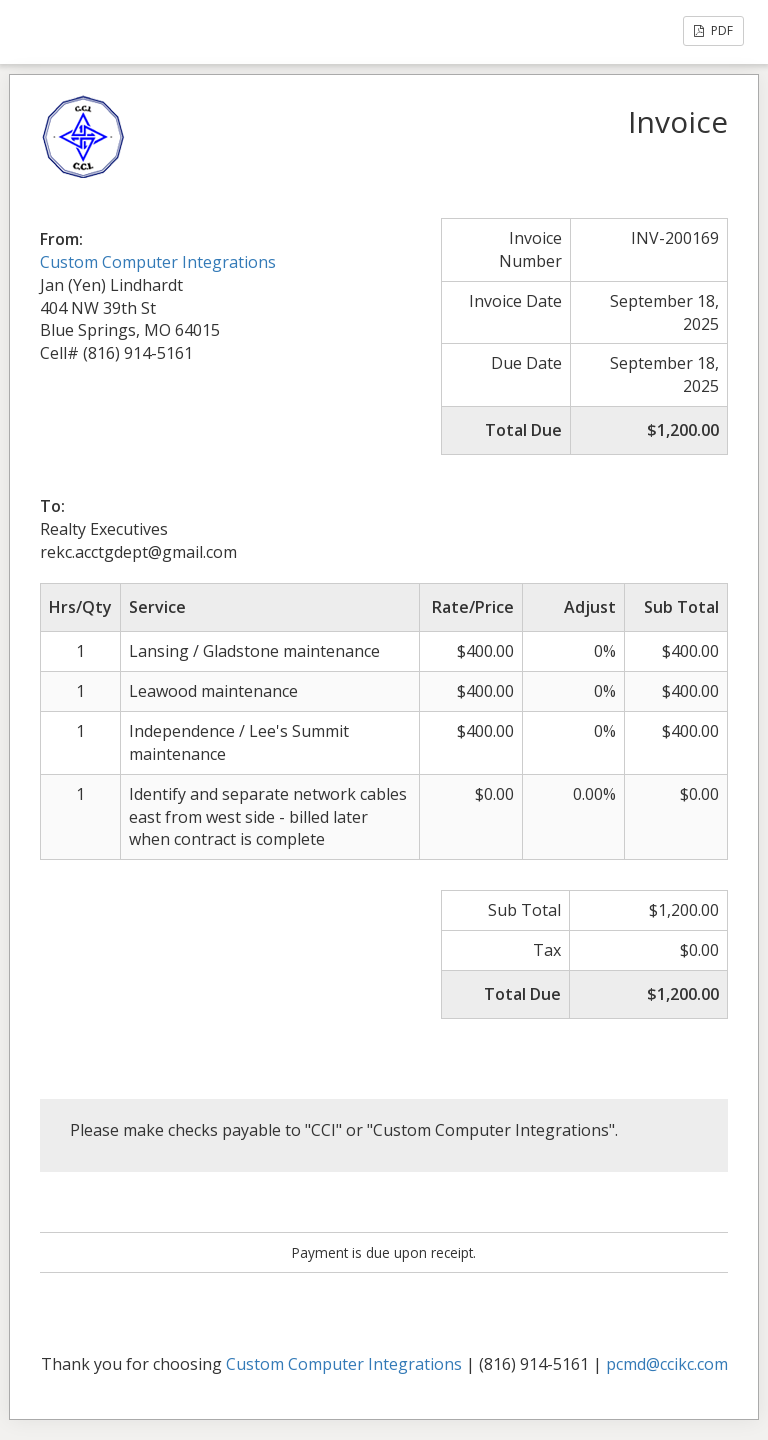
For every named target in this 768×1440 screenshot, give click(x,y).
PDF (713, 30)
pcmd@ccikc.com (667, 1364)
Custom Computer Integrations (158, 262)
